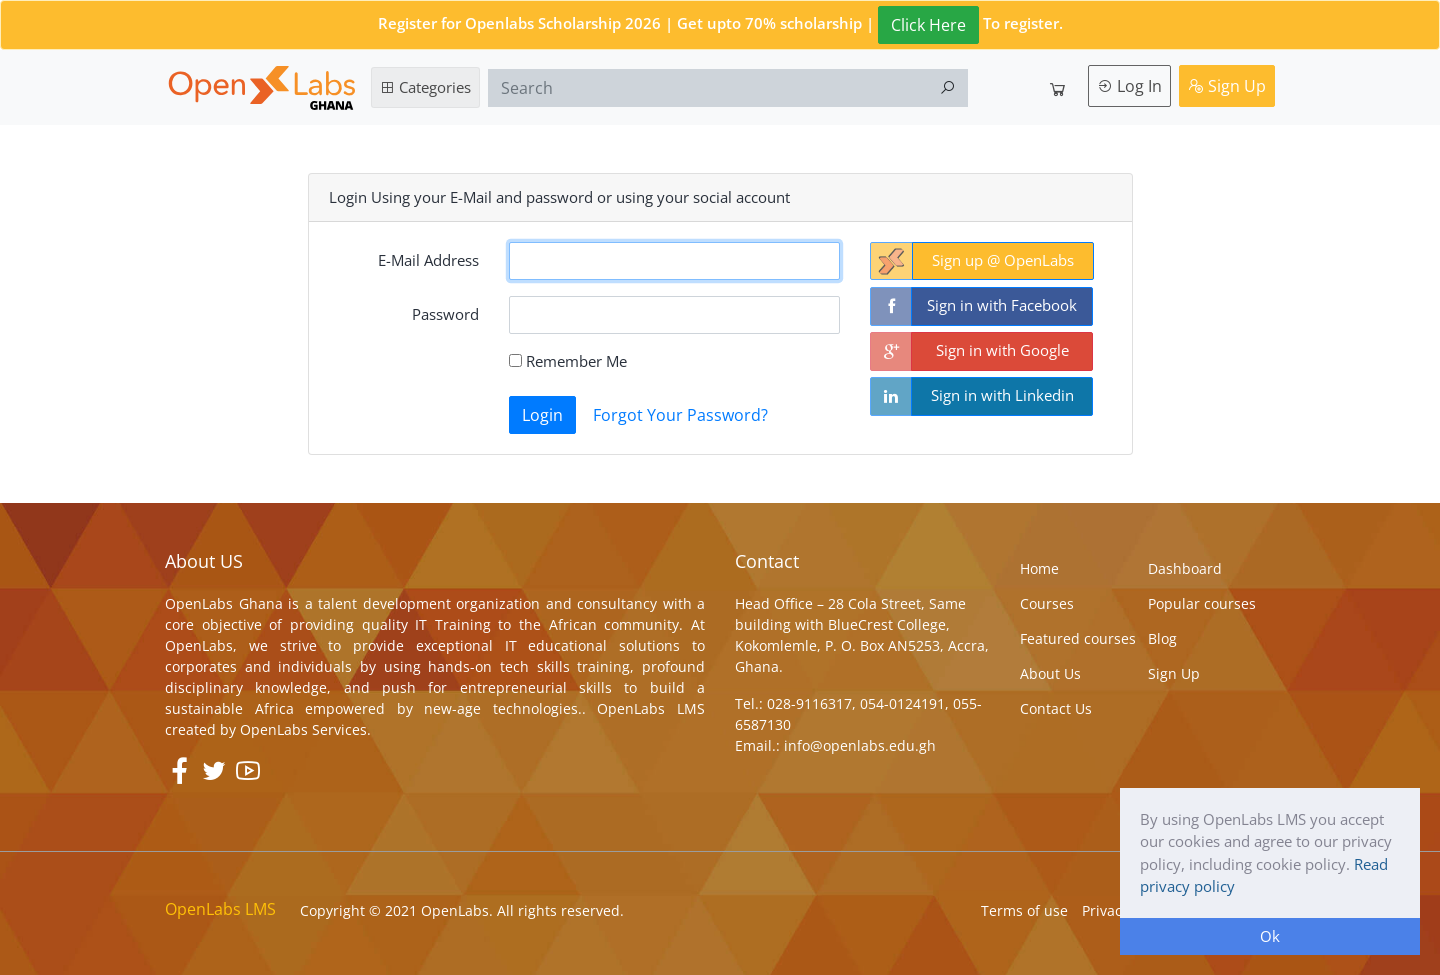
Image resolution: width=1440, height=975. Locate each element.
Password (445, 314)
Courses (1047, 603)
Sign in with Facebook (1002, 305)
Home (1039, 568)
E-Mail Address (428, 260)
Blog (1162, 638)
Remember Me (568, 361)
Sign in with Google (1002, 350)
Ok (1270, 936)
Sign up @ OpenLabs (1003, 260)
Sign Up (1227, 86)
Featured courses (1078, 638)
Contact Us (1056, 708)
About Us (1050, 673)
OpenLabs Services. (305, 729)
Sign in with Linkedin (1002, 395)
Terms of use (1024, 910)
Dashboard (1185, 568)
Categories (425, 87)
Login (542, 415)
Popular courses (1202, 603)
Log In (1129, 86)
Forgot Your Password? (680, 415)
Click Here (928, 25)
